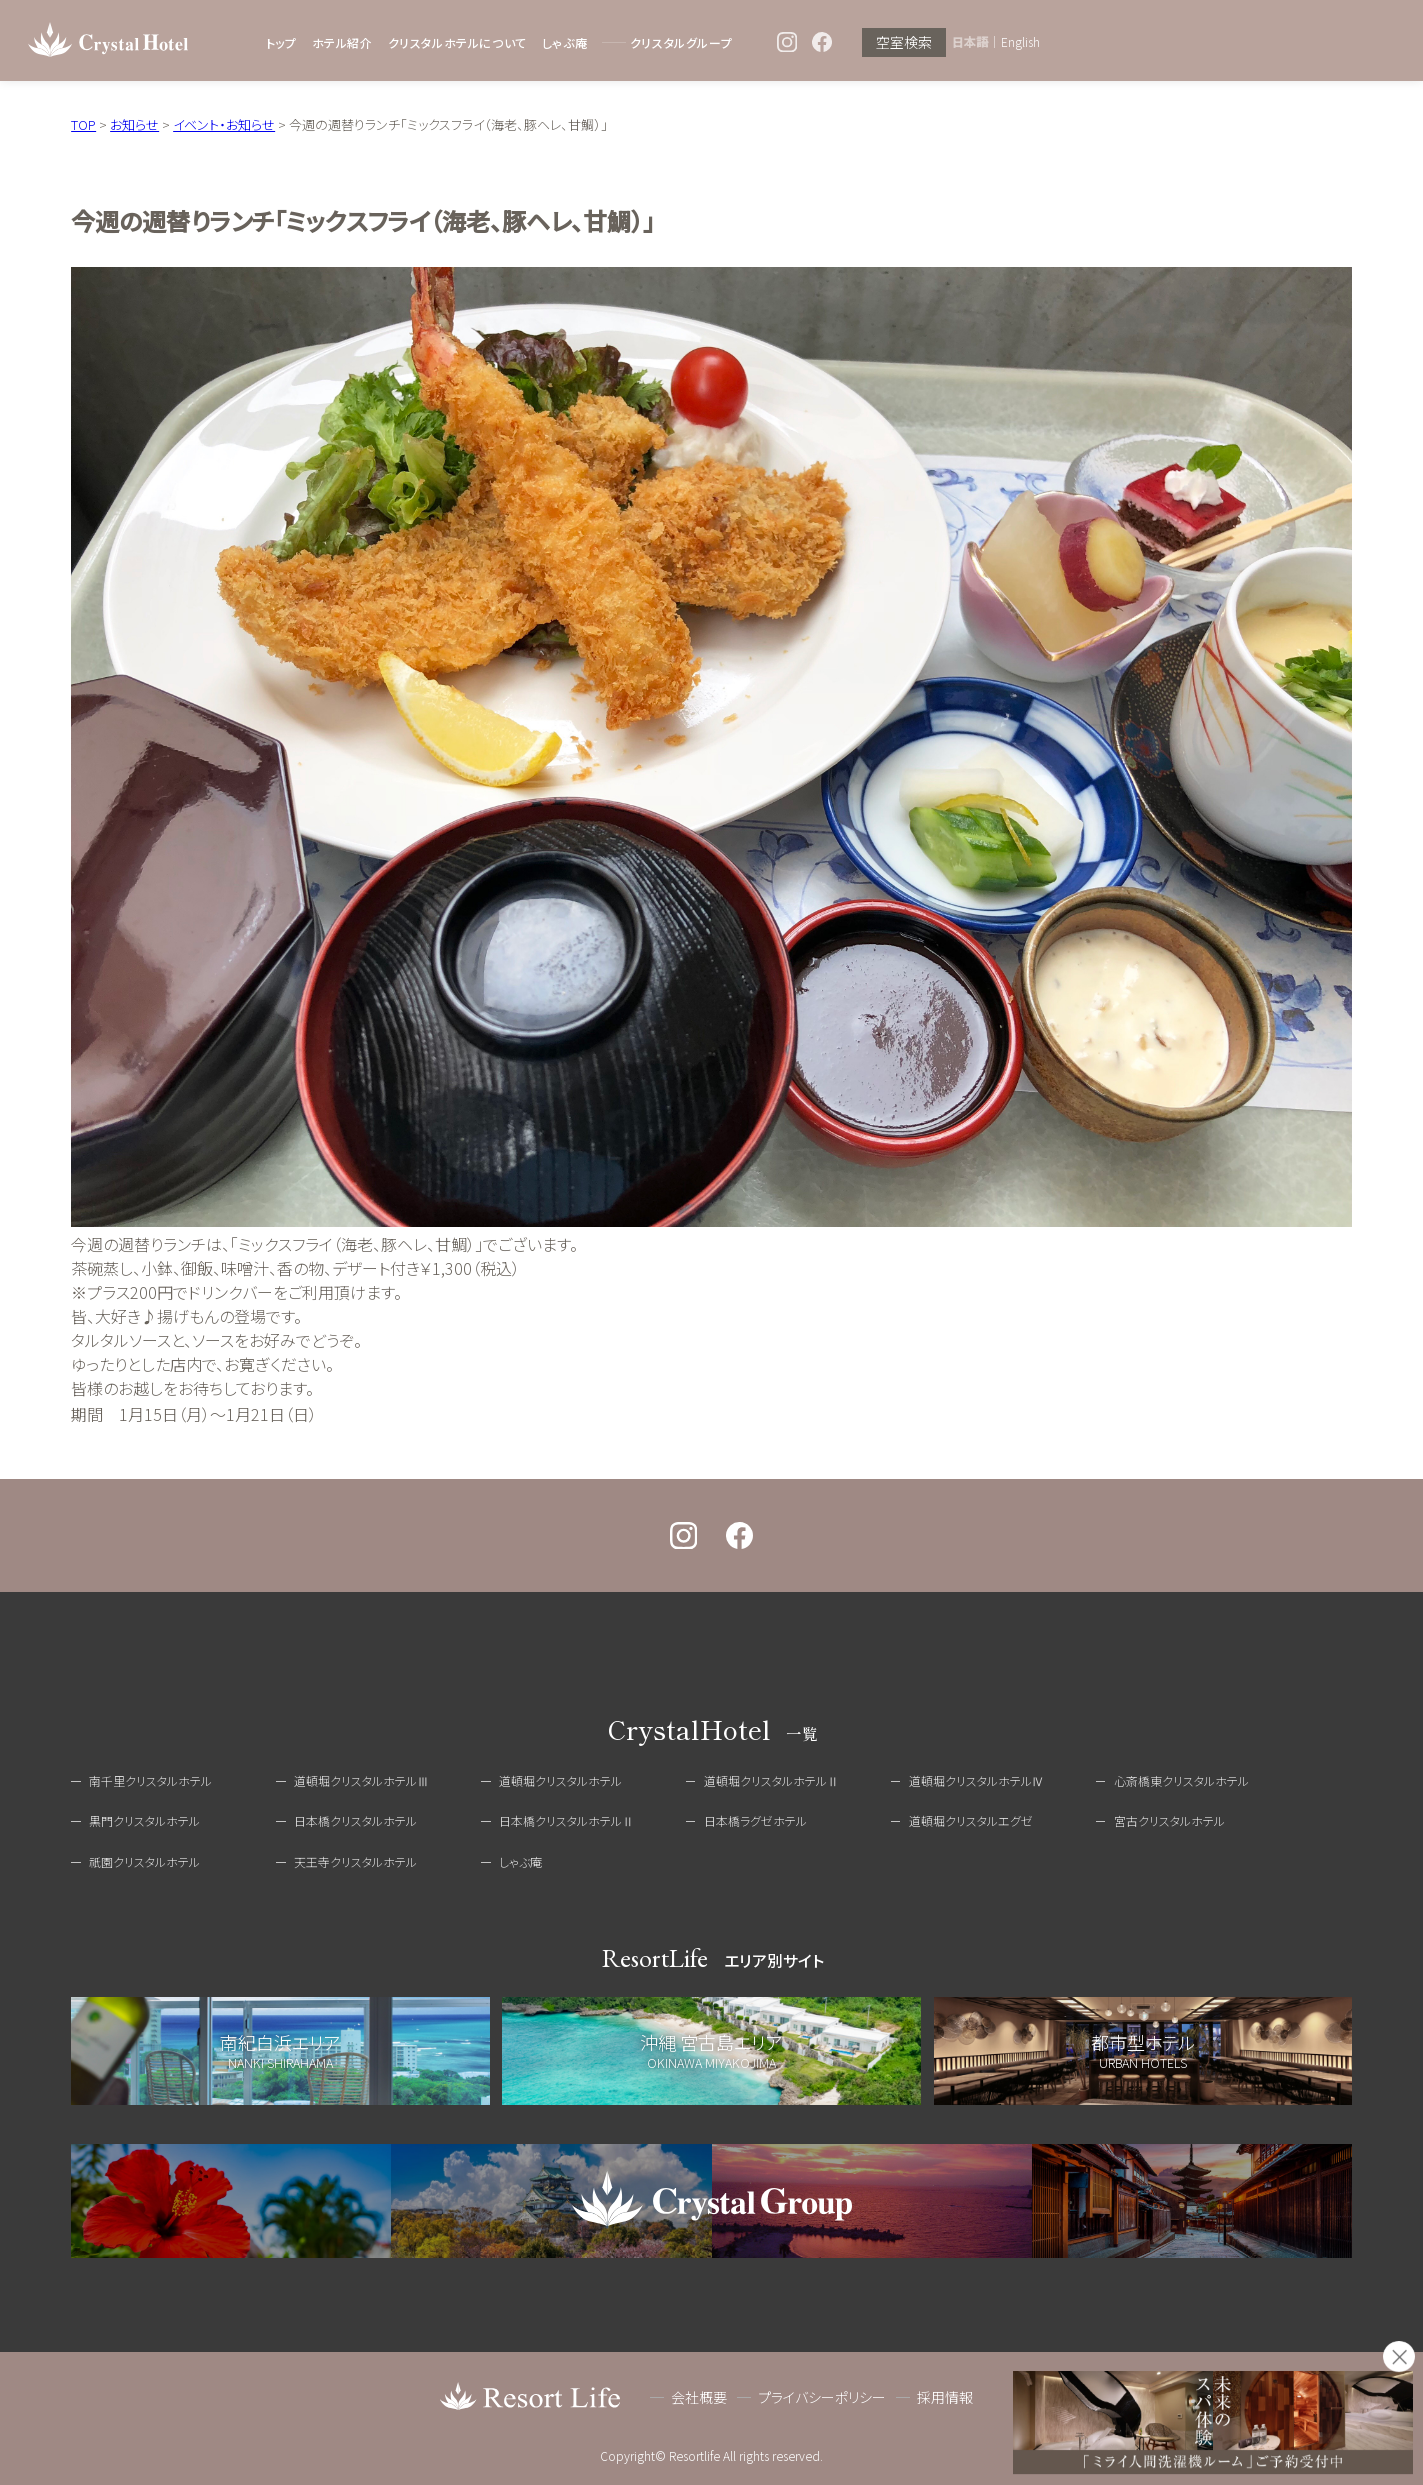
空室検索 (904, 42)
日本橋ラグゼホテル (755, 1820)
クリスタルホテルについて (457, 42)
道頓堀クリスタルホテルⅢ (361, 1780)
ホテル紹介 (342, 42)
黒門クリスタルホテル (144, 1820)
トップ (281, 42)
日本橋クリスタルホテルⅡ (566, 1820)
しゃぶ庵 (564, 42)
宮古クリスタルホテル (1169, 1820)
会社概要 (699, 2397)
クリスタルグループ (681, 42)
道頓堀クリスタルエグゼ (971, 1820)
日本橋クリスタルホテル (355, 1820)
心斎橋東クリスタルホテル (1181, 1780)
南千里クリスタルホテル (150, 1780)
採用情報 (945, 2397)
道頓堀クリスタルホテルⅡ (771, 1780)
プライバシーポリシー (822, 2397)
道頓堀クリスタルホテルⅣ (976, 1780)
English (1020, 42)
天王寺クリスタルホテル (355, 1861)
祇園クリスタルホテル (144, 1861)
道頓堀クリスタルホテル (560, 1780)
